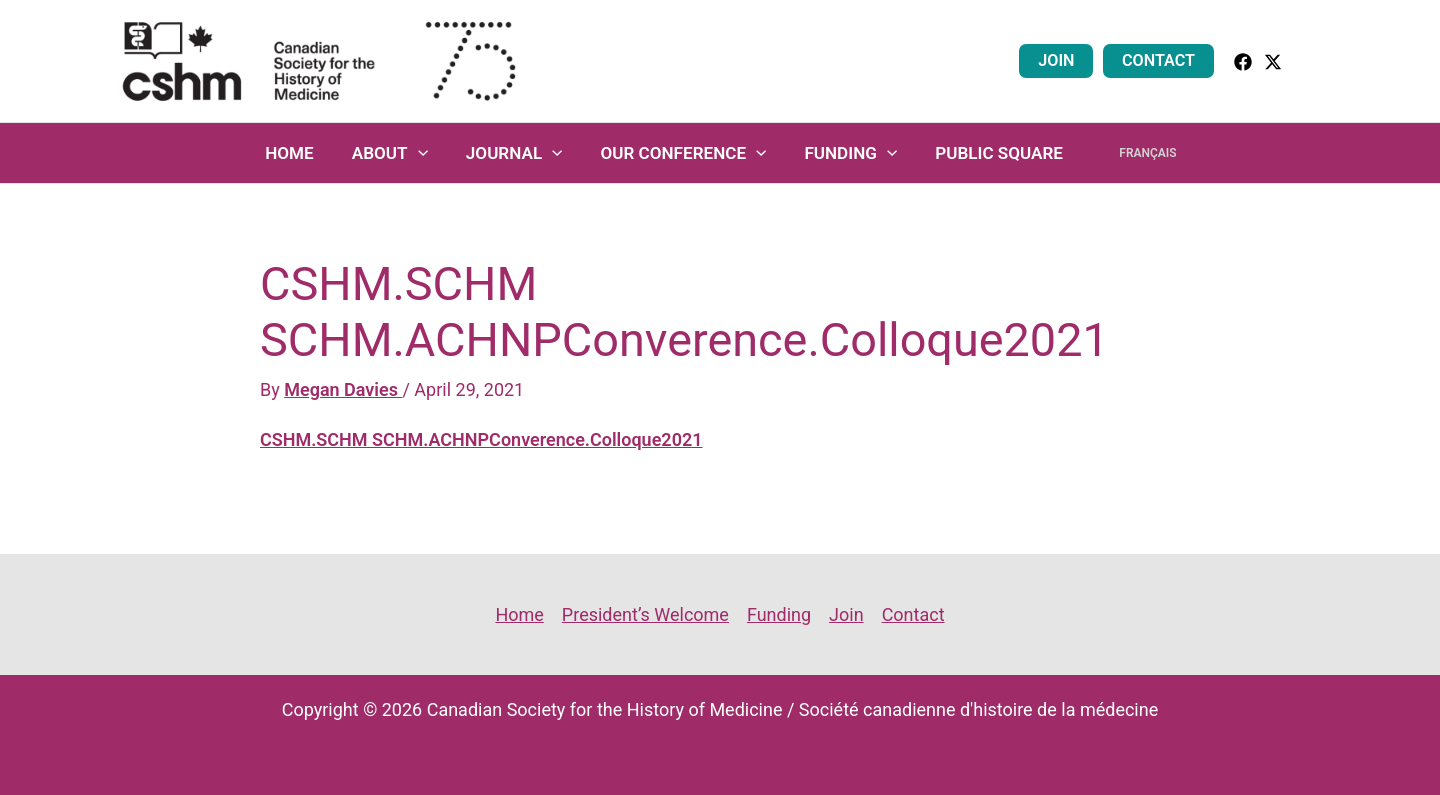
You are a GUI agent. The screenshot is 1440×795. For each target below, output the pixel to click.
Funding (850, 153)
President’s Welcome (645, 614)
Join (1064, 60)
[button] (1311, 60)
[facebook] (1243, 62)
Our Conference (687, 153)
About (401, 153)
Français (1136, 153)
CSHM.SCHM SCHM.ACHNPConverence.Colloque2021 (481, 439)
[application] (429, 153)
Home (304, 153)
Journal (521, 153)
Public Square (995, 153)
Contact (1161, 60)
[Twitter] (1273, 62)
